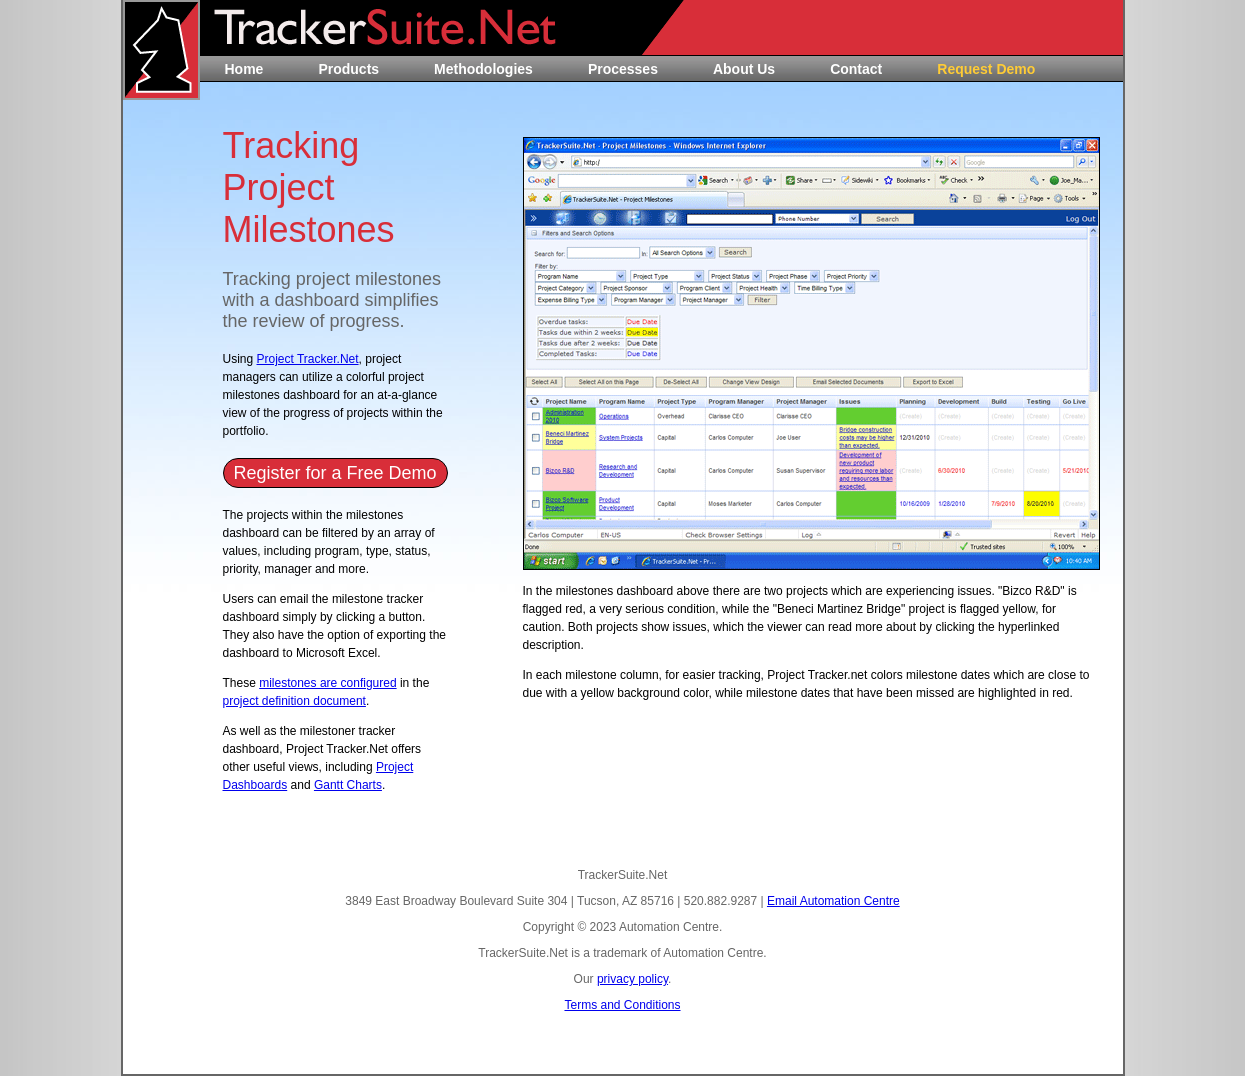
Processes (623, 69)
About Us (744, 69)
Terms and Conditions (622, 1005)
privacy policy (632, 979)
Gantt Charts (348, 785)
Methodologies (483, 69)
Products (348, 69)
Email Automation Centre (833, 901)
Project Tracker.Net (308, 359)
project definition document (294, 701)
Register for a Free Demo (334, 473)
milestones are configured (327, 683)
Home (244, 69)
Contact (856, 69)
